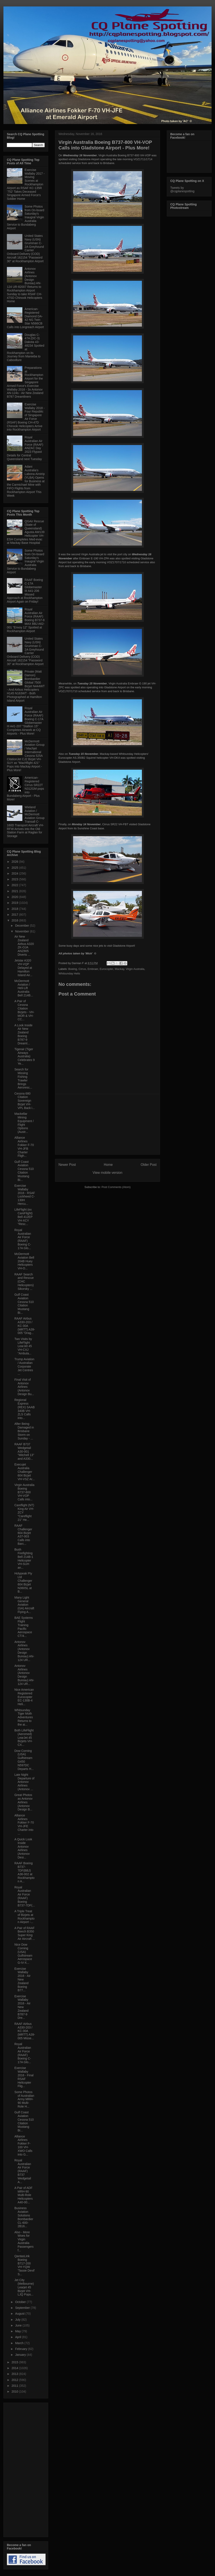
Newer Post (67, 1164)
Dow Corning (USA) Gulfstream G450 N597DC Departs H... (24, 1760)
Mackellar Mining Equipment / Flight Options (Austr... (24, 1123)
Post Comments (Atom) (116, 1187)
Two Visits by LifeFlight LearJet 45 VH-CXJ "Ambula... (23, 1346)
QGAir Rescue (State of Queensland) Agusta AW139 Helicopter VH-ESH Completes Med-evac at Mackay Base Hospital (26, 532)
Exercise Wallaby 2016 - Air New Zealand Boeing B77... (22, 1979)
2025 (15, 867)
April (18, 2337)
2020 (15, 897)
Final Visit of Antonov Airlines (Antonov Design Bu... (24, 1387)
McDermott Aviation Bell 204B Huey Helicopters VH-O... (24, 1261)
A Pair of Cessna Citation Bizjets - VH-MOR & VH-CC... (24, 1010)
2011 (15, 2385)
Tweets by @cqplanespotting (182, 189)
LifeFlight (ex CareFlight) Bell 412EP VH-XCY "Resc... (23, 1217)
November (22, 931)
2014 (15, 2368)
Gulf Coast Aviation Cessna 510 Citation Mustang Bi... (24, 1171)
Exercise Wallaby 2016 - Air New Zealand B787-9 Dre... (22, 2007)
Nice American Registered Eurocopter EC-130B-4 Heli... (24, 1697)
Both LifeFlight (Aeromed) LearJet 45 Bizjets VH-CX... (24, 1737)
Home (108, 1164)
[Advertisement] (107, 1124)
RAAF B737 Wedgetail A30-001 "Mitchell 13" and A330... (24, 1451)
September (23, 2307)
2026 (15, 861)
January (21, 2354)
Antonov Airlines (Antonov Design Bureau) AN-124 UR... (24, 1651)
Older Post (149, 1164)
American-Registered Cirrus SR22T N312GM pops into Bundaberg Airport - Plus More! (25, 788)
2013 (15, 2374)
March (19, 2343)
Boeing (72, 969)
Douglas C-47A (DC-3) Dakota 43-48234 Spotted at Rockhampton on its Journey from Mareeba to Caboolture (25, 347)
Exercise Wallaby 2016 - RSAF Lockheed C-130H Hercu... (24, 1194)
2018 (15, 908)
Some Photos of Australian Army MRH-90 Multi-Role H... (24, 2099)
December (22, 925)
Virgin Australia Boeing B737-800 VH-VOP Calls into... (24, 1492)
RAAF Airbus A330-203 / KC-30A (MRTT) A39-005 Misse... (24, 2031)
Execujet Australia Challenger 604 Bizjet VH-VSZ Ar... (24, 1472)
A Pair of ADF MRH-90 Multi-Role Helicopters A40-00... (23, 2195)
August (20, 2313)
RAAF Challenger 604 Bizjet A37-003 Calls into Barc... (23, 1534)
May (18, 2331)
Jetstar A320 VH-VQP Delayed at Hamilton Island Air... (23, 968)
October (21, 2302)
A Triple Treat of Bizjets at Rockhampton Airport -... (24, 1916)
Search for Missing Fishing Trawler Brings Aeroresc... (23, 1078)
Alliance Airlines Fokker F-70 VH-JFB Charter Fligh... (24, 1146)
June (18, 2325)
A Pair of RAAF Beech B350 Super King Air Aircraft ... (24, 1933)
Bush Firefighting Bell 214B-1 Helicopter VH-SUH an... (23, 1558)
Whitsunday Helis (69, 973)
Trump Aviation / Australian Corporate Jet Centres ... (24, 1366)
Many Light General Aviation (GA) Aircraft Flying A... (24, 1605)
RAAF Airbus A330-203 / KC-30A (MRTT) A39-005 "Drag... (24, 1326)
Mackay (119, 969)
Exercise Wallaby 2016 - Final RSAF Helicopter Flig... (24, 2077)
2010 (15, 2391)
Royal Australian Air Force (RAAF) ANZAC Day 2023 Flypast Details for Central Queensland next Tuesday (25, 448)
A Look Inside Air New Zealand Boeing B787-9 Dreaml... (23, 1034)
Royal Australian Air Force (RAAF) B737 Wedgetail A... (22, 2171)
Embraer (93, 969)
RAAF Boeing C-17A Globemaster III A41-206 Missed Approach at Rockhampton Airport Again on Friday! (25, 590)
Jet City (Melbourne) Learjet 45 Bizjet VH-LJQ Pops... (24, 2287)
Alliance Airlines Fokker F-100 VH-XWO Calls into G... (23, 2145)
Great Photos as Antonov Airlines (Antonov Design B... (23, 1802)
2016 (15, 920)
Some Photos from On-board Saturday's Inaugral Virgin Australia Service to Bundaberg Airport (25, 217)
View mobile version (107, 1172)
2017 (15, 914)
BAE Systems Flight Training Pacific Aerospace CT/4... (23, 1627)
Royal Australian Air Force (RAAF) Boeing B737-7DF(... (24, 1896)
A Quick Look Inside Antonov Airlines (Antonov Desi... (23, 1848)
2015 (15, 2362)
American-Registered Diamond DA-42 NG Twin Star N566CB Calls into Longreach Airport (25, 318)
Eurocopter (106, 969)
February (21, 2349)
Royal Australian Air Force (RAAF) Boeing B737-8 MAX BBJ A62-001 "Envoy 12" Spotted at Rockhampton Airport (26, 620)
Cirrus (82, 969)
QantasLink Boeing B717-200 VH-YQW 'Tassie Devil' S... (24, 2265)
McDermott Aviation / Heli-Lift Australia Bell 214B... (23, 988)
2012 (15, 2380)
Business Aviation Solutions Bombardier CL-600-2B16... (23, 2217)
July (18, 2319)
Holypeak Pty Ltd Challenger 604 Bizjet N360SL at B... (23, 1582)
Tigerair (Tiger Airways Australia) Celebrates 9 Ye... (24, 1056)
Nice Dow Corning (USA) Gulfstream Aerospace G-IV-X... (23, 1953)
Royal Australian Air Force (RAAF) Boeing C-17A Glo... (22, 1239)
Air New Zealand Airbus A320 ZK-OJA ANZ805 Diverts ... (24, 945)
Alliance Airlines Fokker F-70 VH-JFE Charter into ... (24, 1824)
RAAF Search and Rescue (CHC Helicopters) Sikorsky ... (24, 1281)
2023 (15, 879)
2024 (15, 873)
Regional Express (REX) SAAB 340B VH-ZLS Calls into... (24, 1409)
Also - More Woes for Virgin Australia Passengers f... (24, 2241)
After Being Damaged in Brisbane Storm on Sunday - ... (24, 1431)
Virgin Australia (135, 969)
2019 (15, 902)
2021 (15, 891)
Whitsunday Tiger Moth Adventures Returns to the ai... (23, 1717)
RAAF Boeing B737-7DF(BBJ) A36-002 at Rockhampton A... (24, 1872)
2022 (15, 885)
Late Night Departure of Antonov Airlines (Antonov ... (24, 1782)
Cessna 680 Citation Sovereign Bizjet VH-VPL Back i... (24, 1101)
